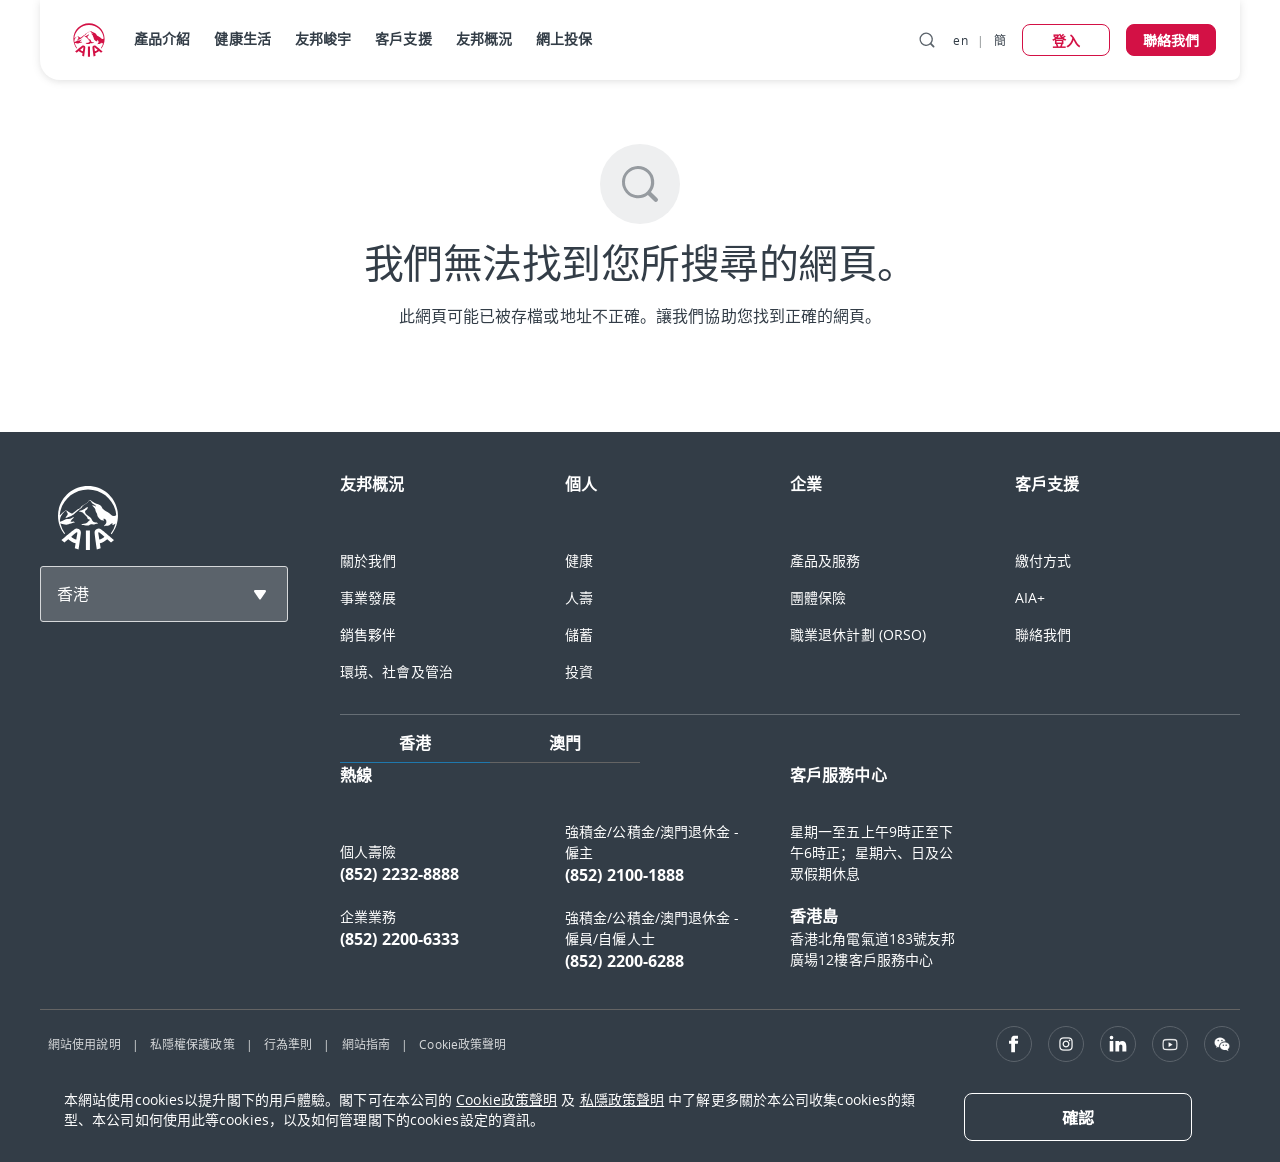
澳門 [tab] (565, 743)
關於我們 (368, 560)
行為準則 (288, 1044)
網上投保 (564, 38)
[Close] (1078, 1117)
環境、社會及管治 (396, 671)
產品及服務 (825, 560)
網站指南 (366, 1044)
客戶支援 (403, 38)
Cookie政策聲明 (462, 1044)
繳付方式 (1043, 560)
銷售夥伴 (368, 634)
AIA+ (1030, 597)
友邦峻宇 (323, 38)
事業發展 (368, 597)
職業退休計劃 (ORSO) (858, 634)
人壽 (579, 597)
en (960, 40)
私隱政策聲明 (622, 1099)
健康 (579, 560)
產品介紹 (162, 38)
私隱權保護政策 (192, 1044)
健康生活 (242, 38)
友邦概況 (484, 38)
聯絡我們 (1043, 634)
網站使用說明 (84, 1044)
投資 (579, 671)
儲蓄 (579, 634)
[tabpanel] (790, 878)
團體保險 (818, 597)
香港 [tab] (415, 743)
